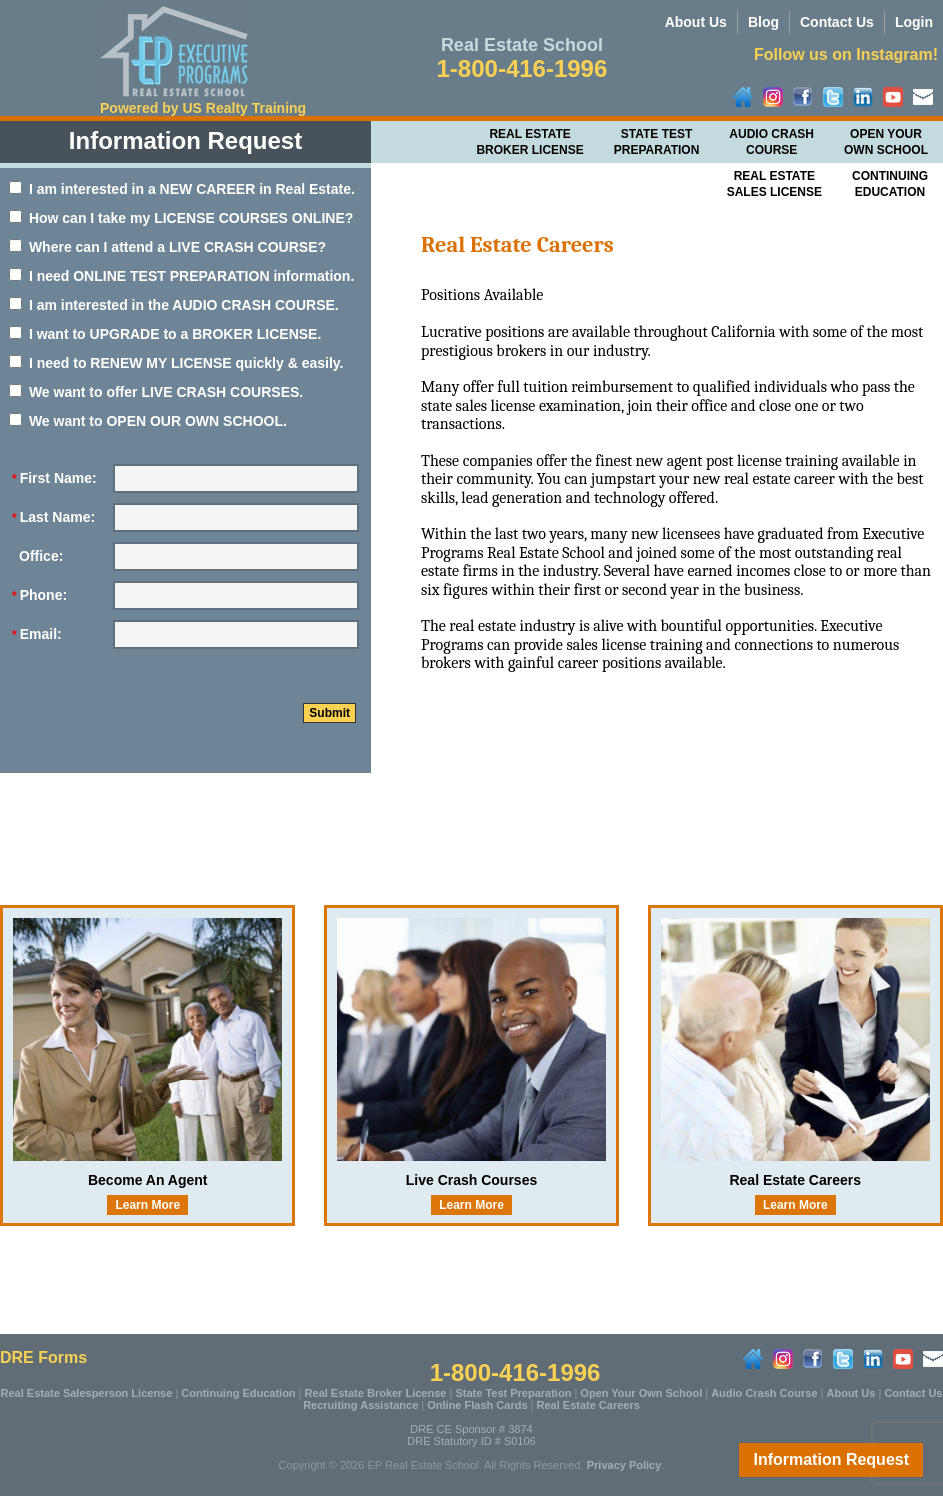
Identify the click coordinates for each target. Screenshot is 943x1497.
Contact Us (837, 22)
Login (914, 22)
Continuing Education (238, 1393)
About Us (696, 22)
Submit (329, 713)
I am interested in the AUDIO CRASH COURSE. (174, 305)
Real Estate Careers (588, 1405)
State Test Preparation (657, 142)
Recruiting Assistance (360, 1405)
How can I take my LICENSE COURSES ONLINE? (181, 218)
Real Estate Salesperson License (87, 1393)
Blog (763, 22)
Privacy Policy (624, 1465)
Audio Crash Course (771, 142)
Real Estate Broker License (529, 142)
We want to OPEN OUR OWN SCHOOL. (148, 421)
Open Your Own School (886, 142)
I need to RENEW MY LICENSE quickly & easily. (176, 363)
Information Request (831, 1459)
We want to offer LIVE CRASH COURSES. (156, 392)
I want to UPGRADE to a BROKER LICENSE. (165, 334)
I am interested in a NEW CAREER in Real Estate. (182, 189)
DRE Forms (43, 1357)
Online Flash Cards (477, 1405)
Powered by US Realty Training (203, 108)
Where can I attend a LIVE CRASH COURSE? (167, 247)
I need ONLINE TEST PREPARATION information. (181, 276)
